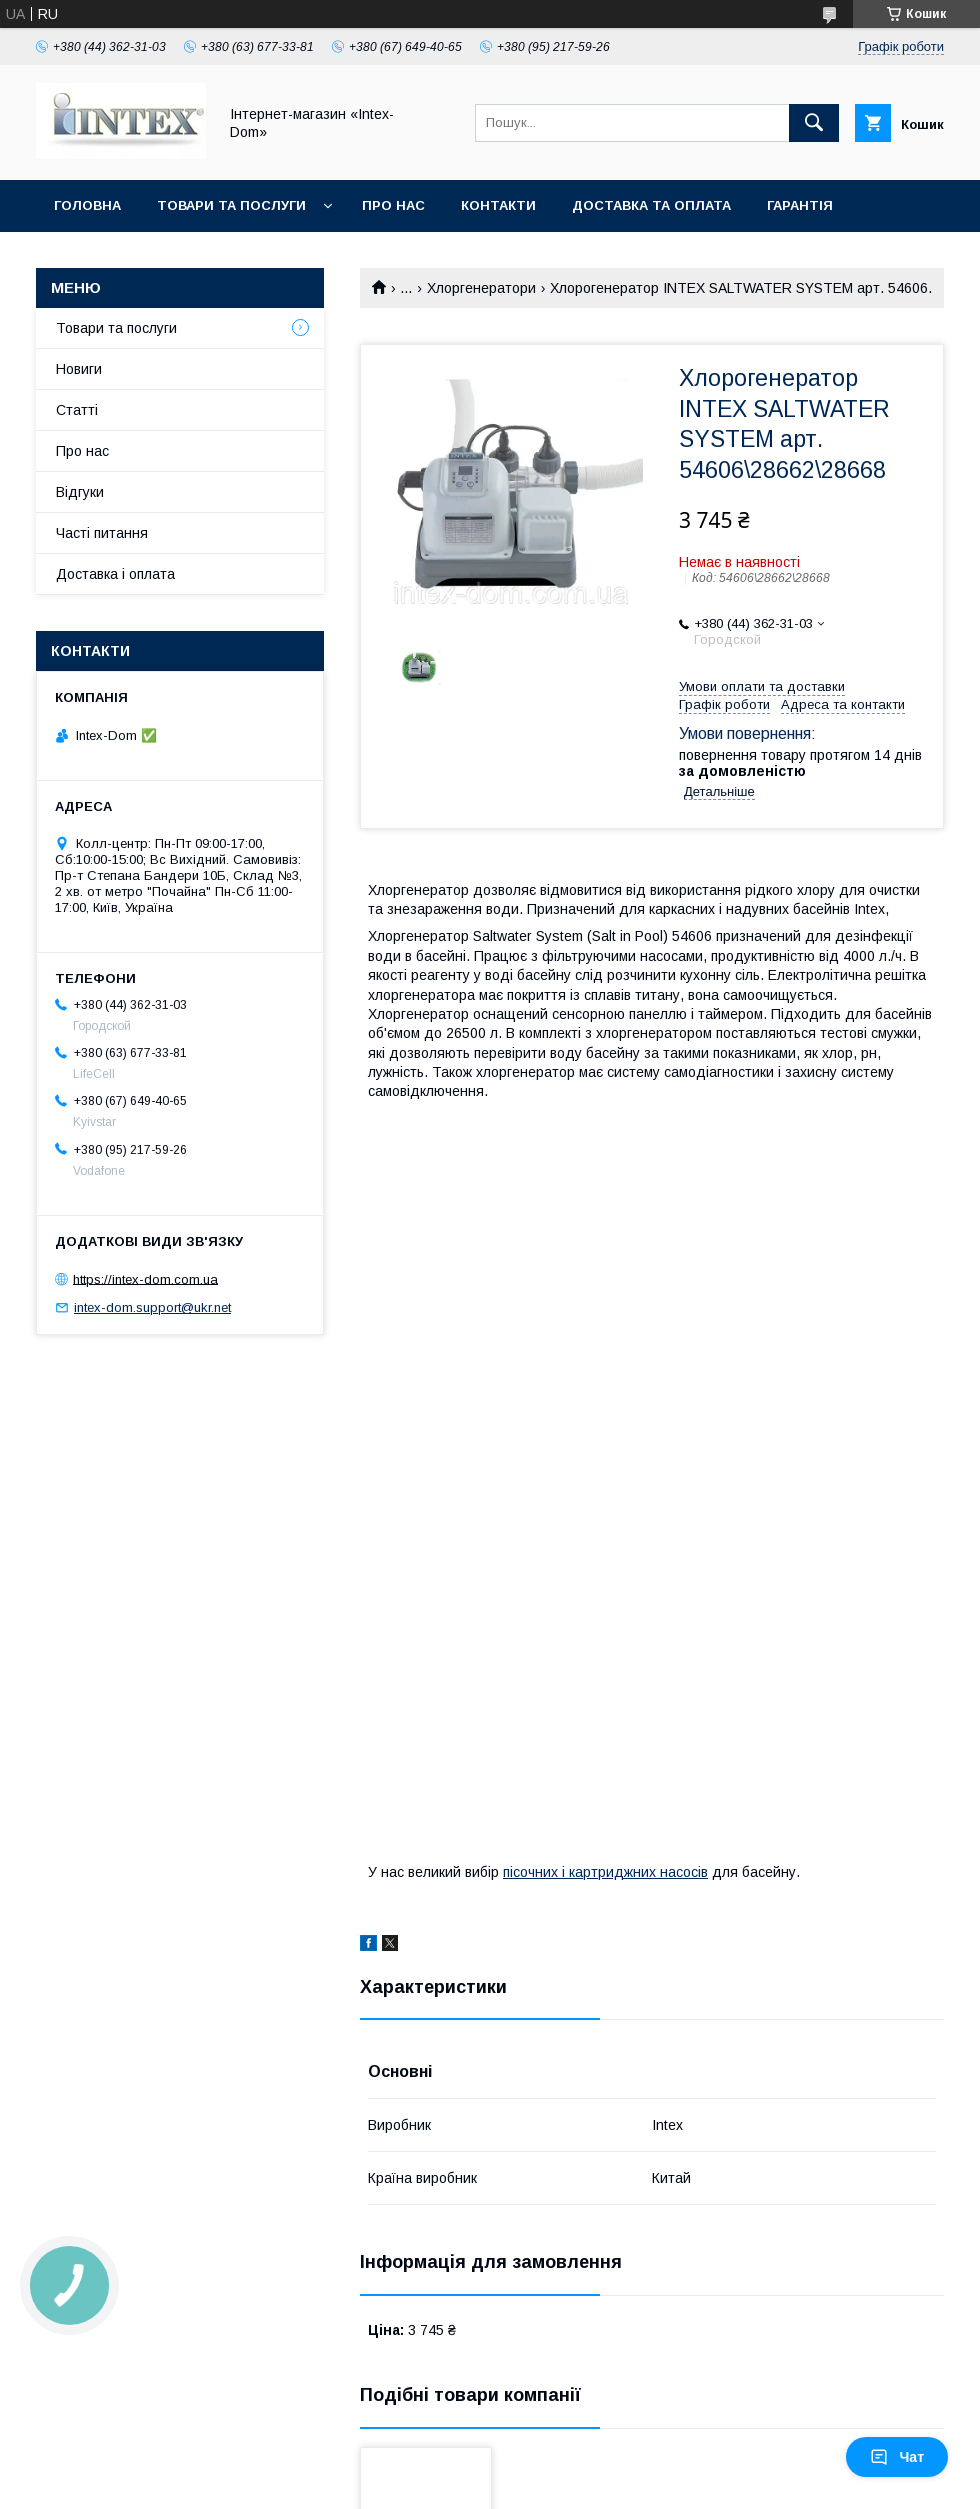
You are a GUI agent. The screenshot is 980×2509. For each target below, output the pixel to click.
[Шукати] (814, 123)
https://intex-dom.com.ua (145, 1278)
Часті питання (102, 533)
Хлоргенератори (481, 288)
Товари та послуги (231, 205)
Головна (87, 205)
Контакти (498, 205)
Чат (897, 2457)
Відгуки (80, 492)
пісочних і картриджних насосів (605, 1872)
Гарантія (800, 205)
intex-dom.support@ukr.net (152, 1307)
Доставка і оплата (115, 574)
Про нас (393, 205)
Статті (77, 410)
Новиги (79, 369)
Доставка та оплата (651, 205)
